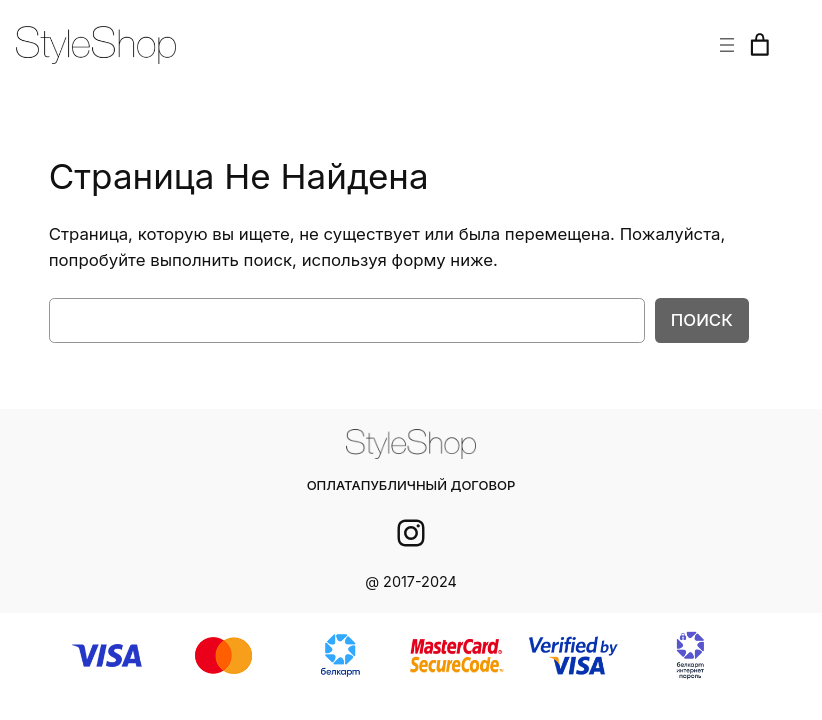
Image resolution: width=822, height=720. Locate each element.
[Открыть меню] (727, 45)
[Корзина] (760, 45)
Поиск (703, 319)
